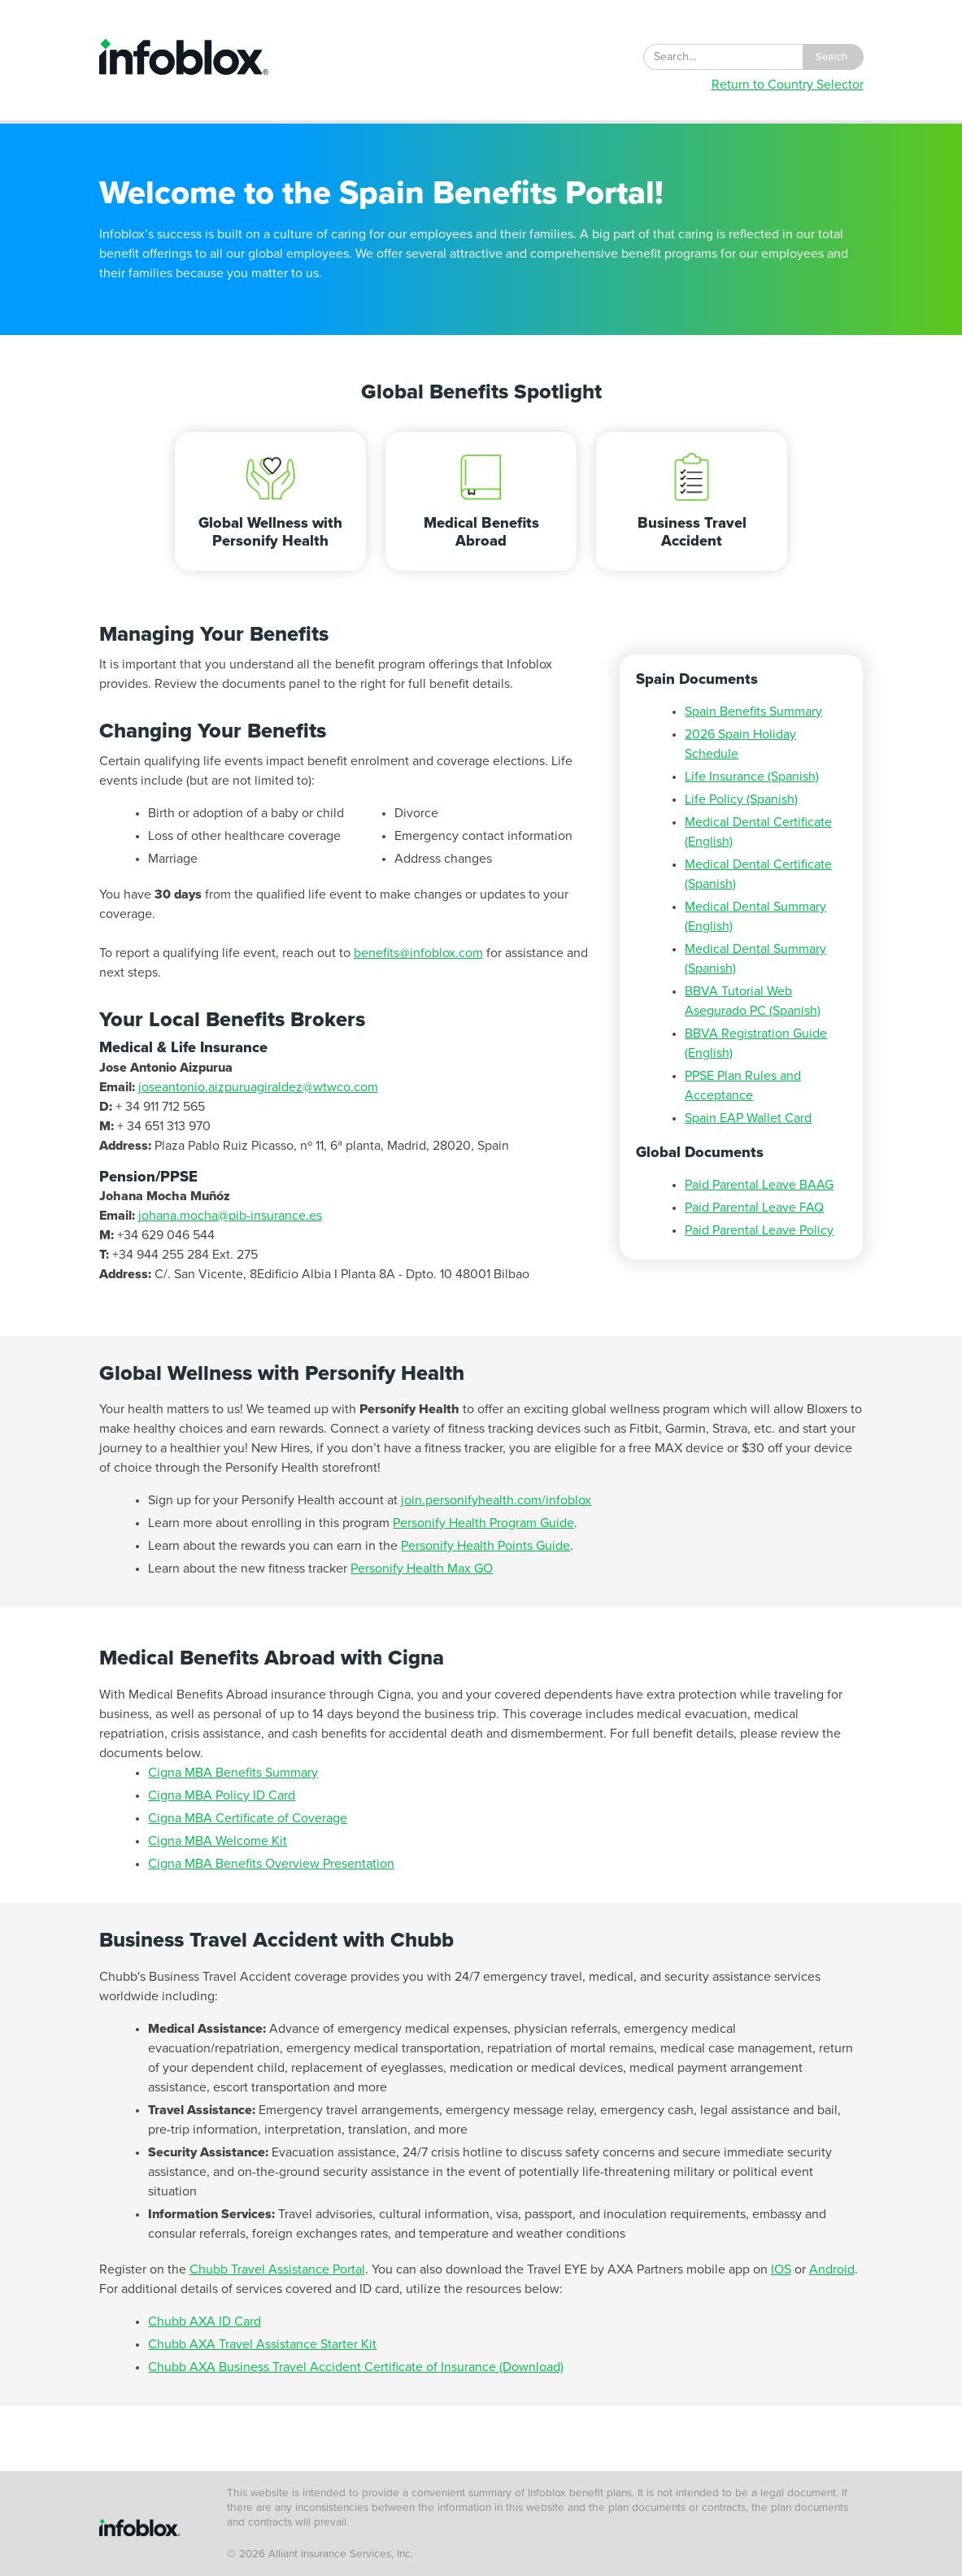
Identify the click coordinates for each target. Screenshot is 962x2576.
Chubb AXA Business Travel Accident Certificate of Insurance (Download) (356, 2367)
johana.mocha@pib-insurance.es (230, 1215)
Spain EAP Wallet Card (748, 1118)
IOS (781, 2269)
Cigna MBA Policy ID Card (221, 1795)
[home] (183, 57)
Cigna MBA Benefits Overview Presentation (271, 1863)
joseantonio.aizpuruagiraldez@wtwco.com (258, 1087)
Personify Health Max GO (421, 1568)
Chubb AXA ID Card (204, 2321)
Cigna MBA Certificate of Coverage (247, 1818)
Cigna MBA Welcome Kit (217, 1840)
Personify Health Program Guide (483, 1523)
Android (832, 2269)
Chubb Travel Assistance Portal (277, 2269)
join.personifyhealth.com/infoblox (496, 1500)
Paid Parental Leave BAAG (759, 1184)
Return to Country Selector (788, 84)
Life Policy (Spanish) (741, 799)
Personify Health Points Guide (485, 1545)
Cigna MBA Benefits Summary (233, 1772)
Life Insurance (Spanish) (752, 776)
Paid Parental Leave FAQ (754, 1207)
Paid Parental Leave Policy (759, 1230)
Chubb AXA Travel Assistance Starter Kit (262, 2344)
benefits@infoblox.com (418, 952)
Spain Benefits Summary (753, 711)
